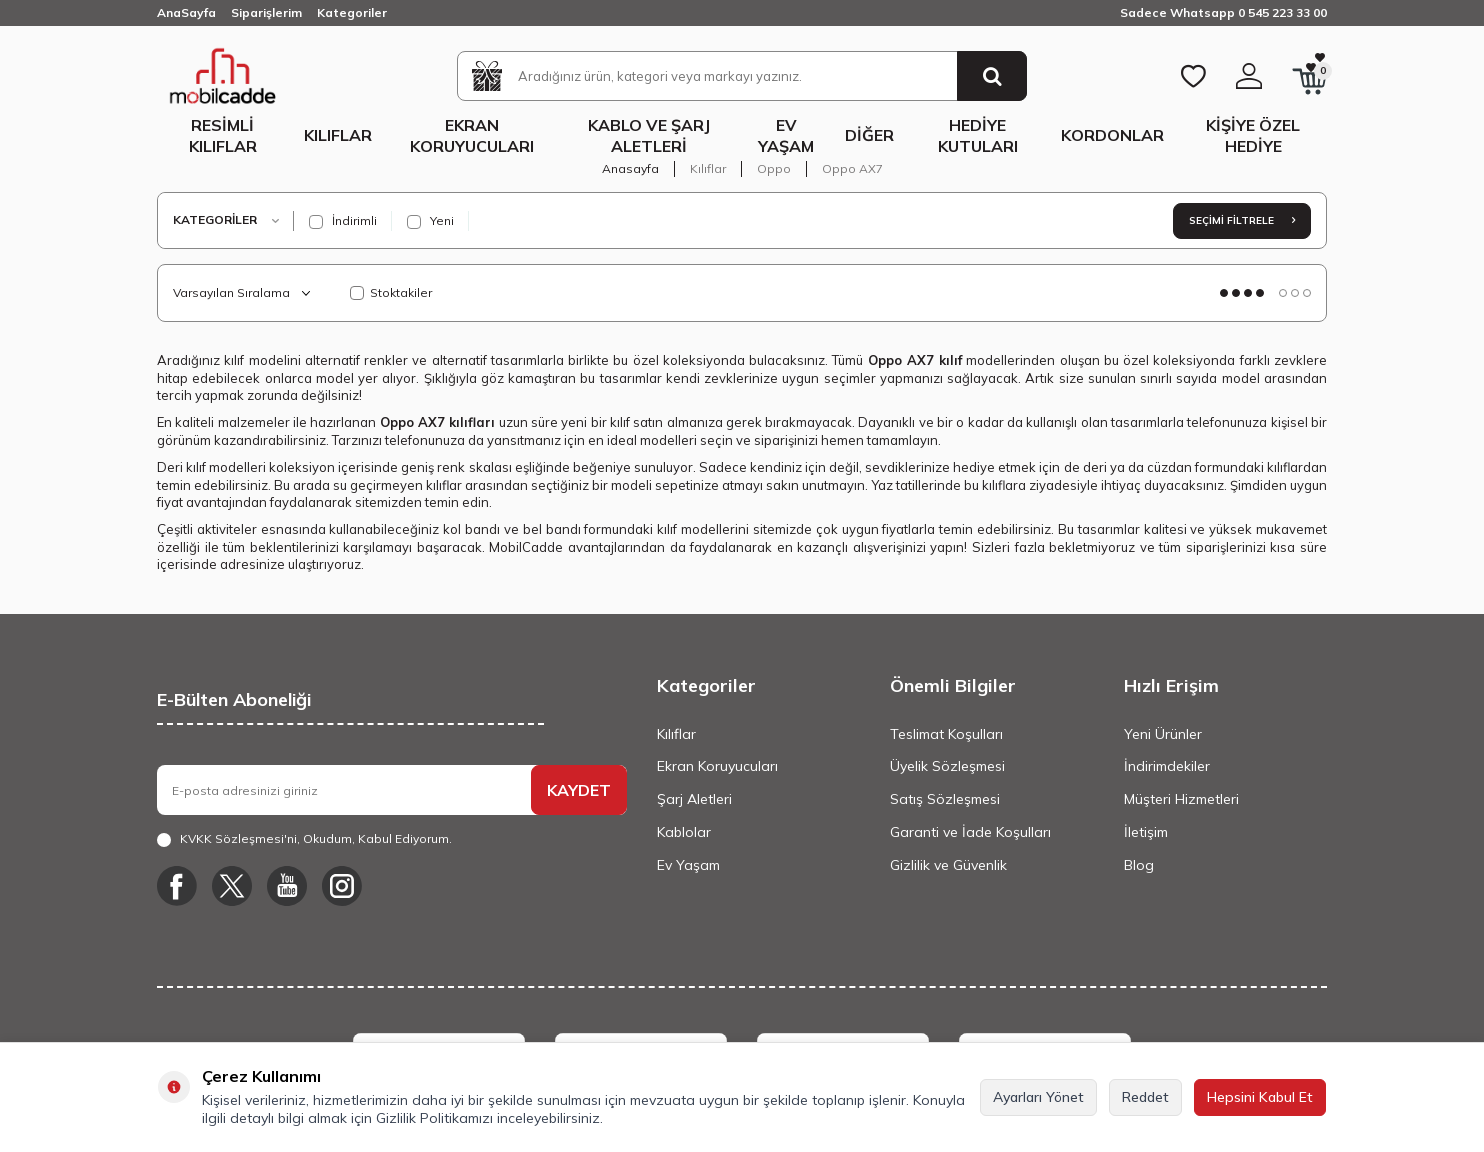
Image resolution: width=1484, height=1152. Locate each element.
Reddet (1145, 1097)
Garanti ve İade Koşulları (970, 832)
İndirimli (343, 221)
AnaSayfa (186, 12)
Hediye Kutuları (978, 135)
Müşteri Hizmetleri (1181, 799)
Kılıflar (338, 135)
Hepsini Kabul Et (1260, 1097)
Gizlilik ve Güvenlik (948, 865)
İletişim (1146, 832)
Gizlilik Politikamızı (434, 1118)
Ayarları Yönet (1038, 1097)
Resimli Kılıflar (223, 135)
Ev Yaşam (786, 135)
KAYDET (579, 790)
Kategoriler (352, 12)
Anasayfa (630, 168)
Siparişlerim (266, 12)
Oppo (774, 168)
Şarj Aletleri (694, 799)
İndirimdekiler (1167, 766)
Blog (1139, 865)
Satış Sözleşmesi (945, 799)
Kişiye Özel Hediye (1253, 135)
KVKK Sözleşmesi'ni (238, 838)
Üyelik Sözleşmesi (947, 766)
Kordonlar (1112, 135)
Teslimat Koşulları (946, 734)
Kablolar (684, 832)
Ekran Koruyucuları (472, 135)
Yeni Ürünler (1163, 734)
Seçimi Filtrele (1242, 220)
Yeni (430, 221)
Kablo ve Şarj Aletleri (649, 135)
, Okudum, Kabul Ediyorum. (304, 839)
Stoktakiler (391, 292)
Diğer (869, 135)
